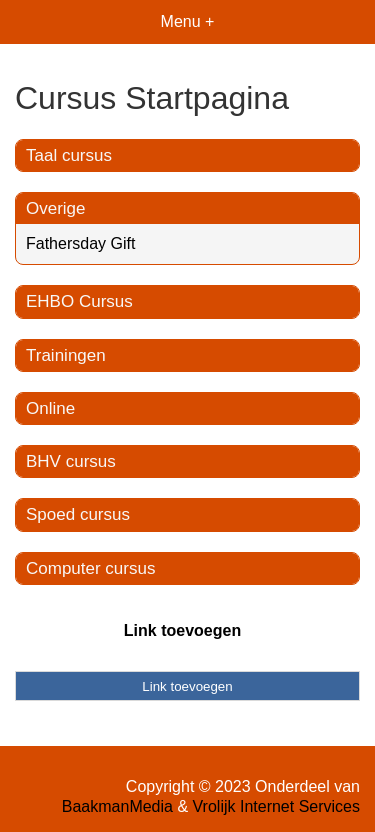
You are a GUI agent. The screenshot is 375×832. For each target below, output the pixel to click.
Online (50, 408)
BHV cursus (71, 461)
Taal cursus (69, 155)
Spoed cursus (78, 514)
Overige (56, 208)
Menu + (188, 21)
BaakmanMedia (117, 806)
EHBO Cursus (79, 301)
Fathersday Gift (80, 243)
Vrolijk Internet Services (276, 806)
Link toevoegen (182, 630)
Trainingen (66, 355)
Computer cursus (90, 568)
